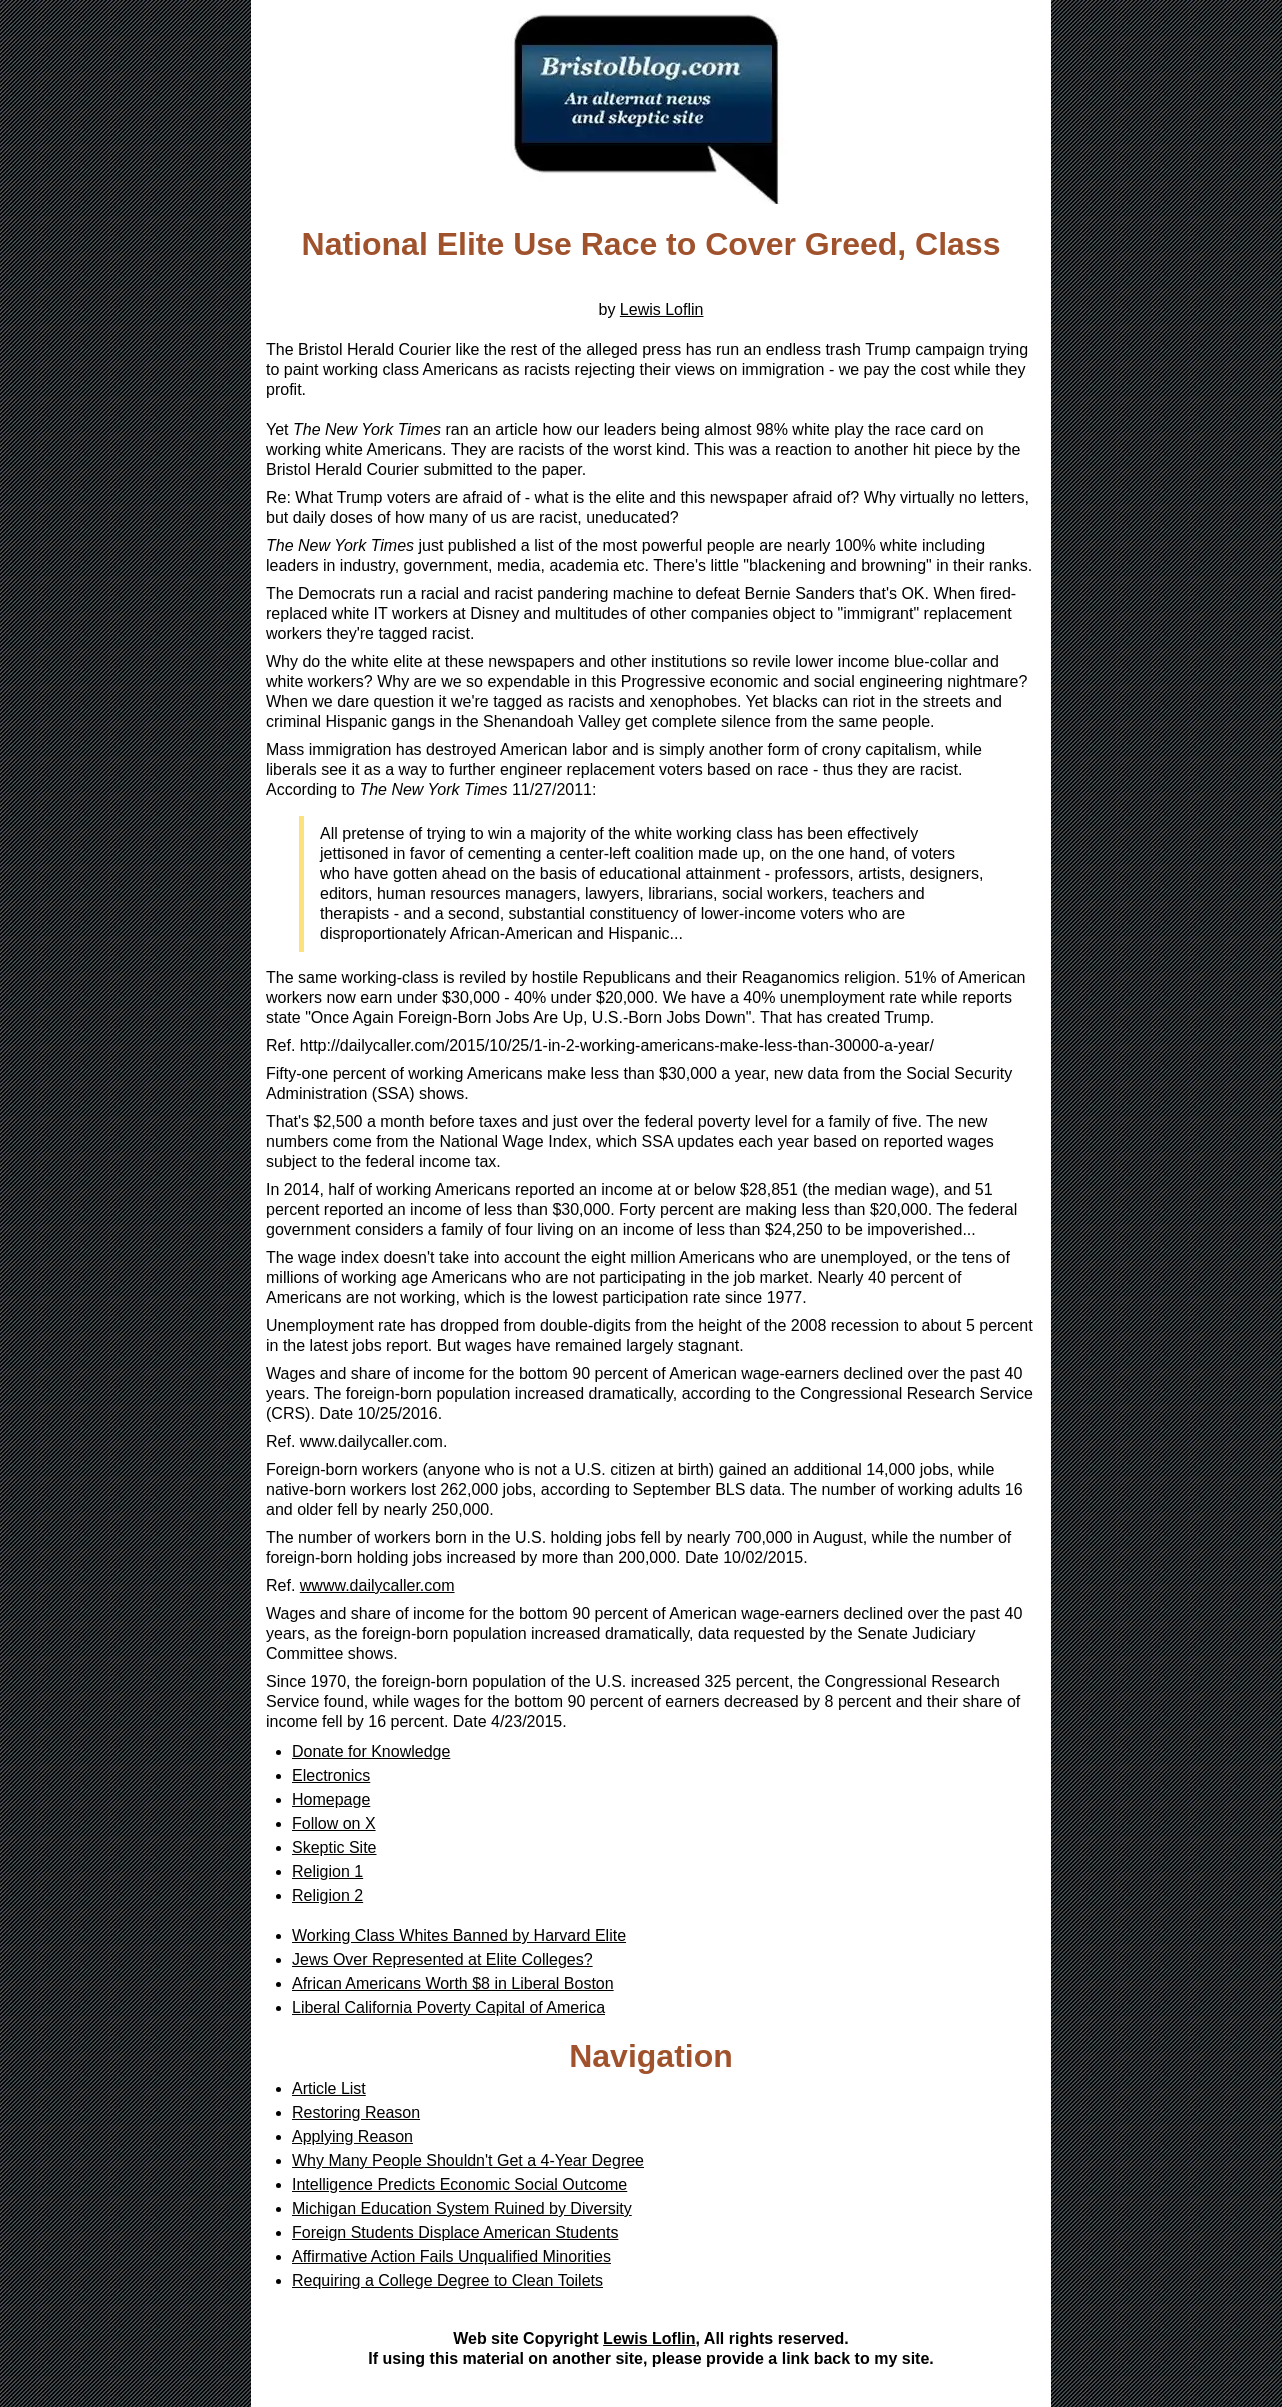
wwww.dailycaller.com (377, 1585)
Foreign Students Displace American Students (455, 2232)
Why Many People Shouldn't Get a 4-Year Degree (468, 2160)
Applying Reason (352, 2136)
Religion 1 (327, 1871)
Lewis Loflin (662, 309)
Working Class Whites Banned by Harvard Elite (459, 1935)
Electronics (331, 1775)
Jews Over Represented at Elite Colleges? (442, 1959)
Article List (329, 2088)
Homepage (331, 1799)
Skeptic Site (334, 1847)
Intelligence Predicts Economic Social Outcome (459, 2184)
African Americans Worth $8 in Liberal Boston (453, 1983)
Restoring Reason (356, 2112)
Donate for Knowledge (371, 1751)
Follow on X (334, 1823)
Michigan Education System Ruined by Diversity (462, 2208)
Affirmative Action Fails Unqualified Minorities (451, 2256)
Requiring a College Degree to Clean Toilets (447, 2280)
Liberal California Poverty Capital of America (448, 2007)
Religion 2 (327, 1895)
